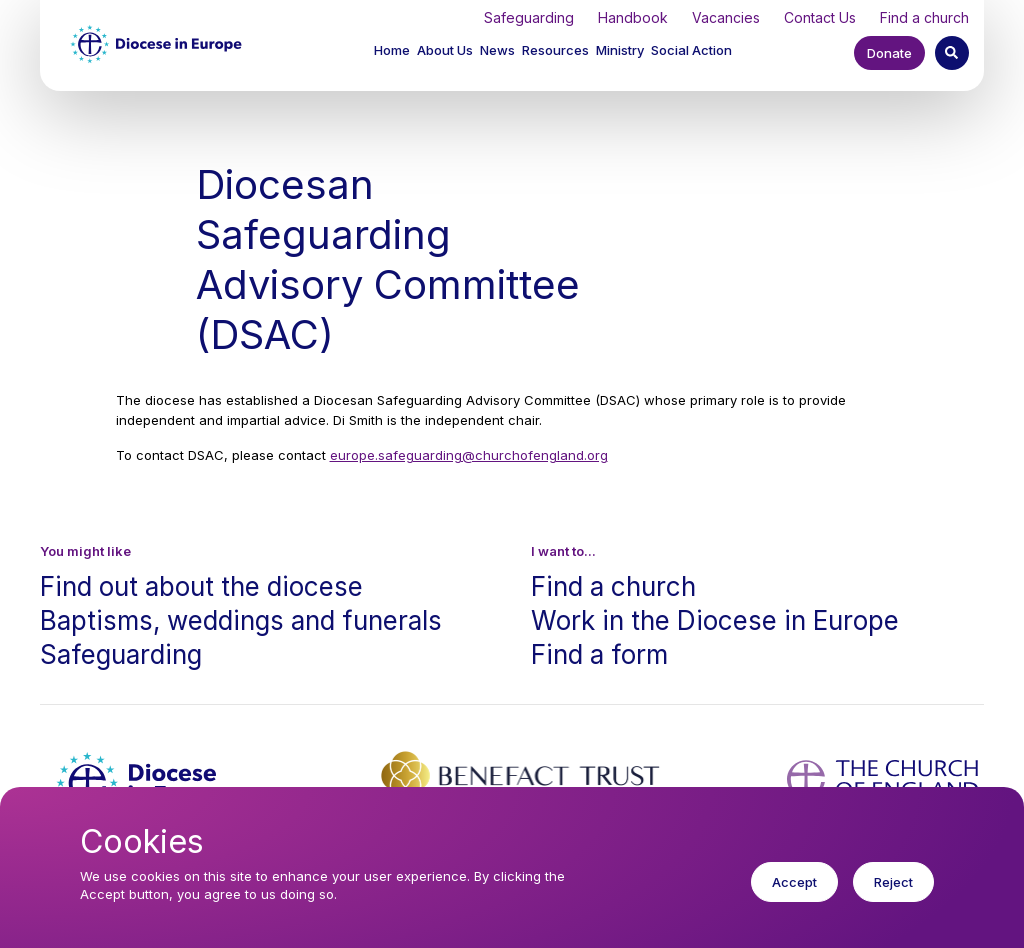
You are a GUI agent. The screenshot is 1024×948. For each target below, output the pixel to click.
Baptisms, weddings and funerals (241, 620)
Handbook (633, 17)
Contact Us (820, 17)
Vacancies (726, 17)
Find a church (924, 17)
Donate (889, 53)
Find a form (599, 654)
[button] (446, 52)
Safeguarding (529, 17)
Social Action (691, 50)
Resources (555, 50)
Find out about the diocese (201, 586)
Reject (893, 896)
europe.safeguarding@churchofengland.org (469, 455)
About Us (445, 50)
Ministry (620, 50)
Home (392, 50)
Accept (794, 896)
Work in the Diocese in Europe (715, 620)
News (497, 50)
